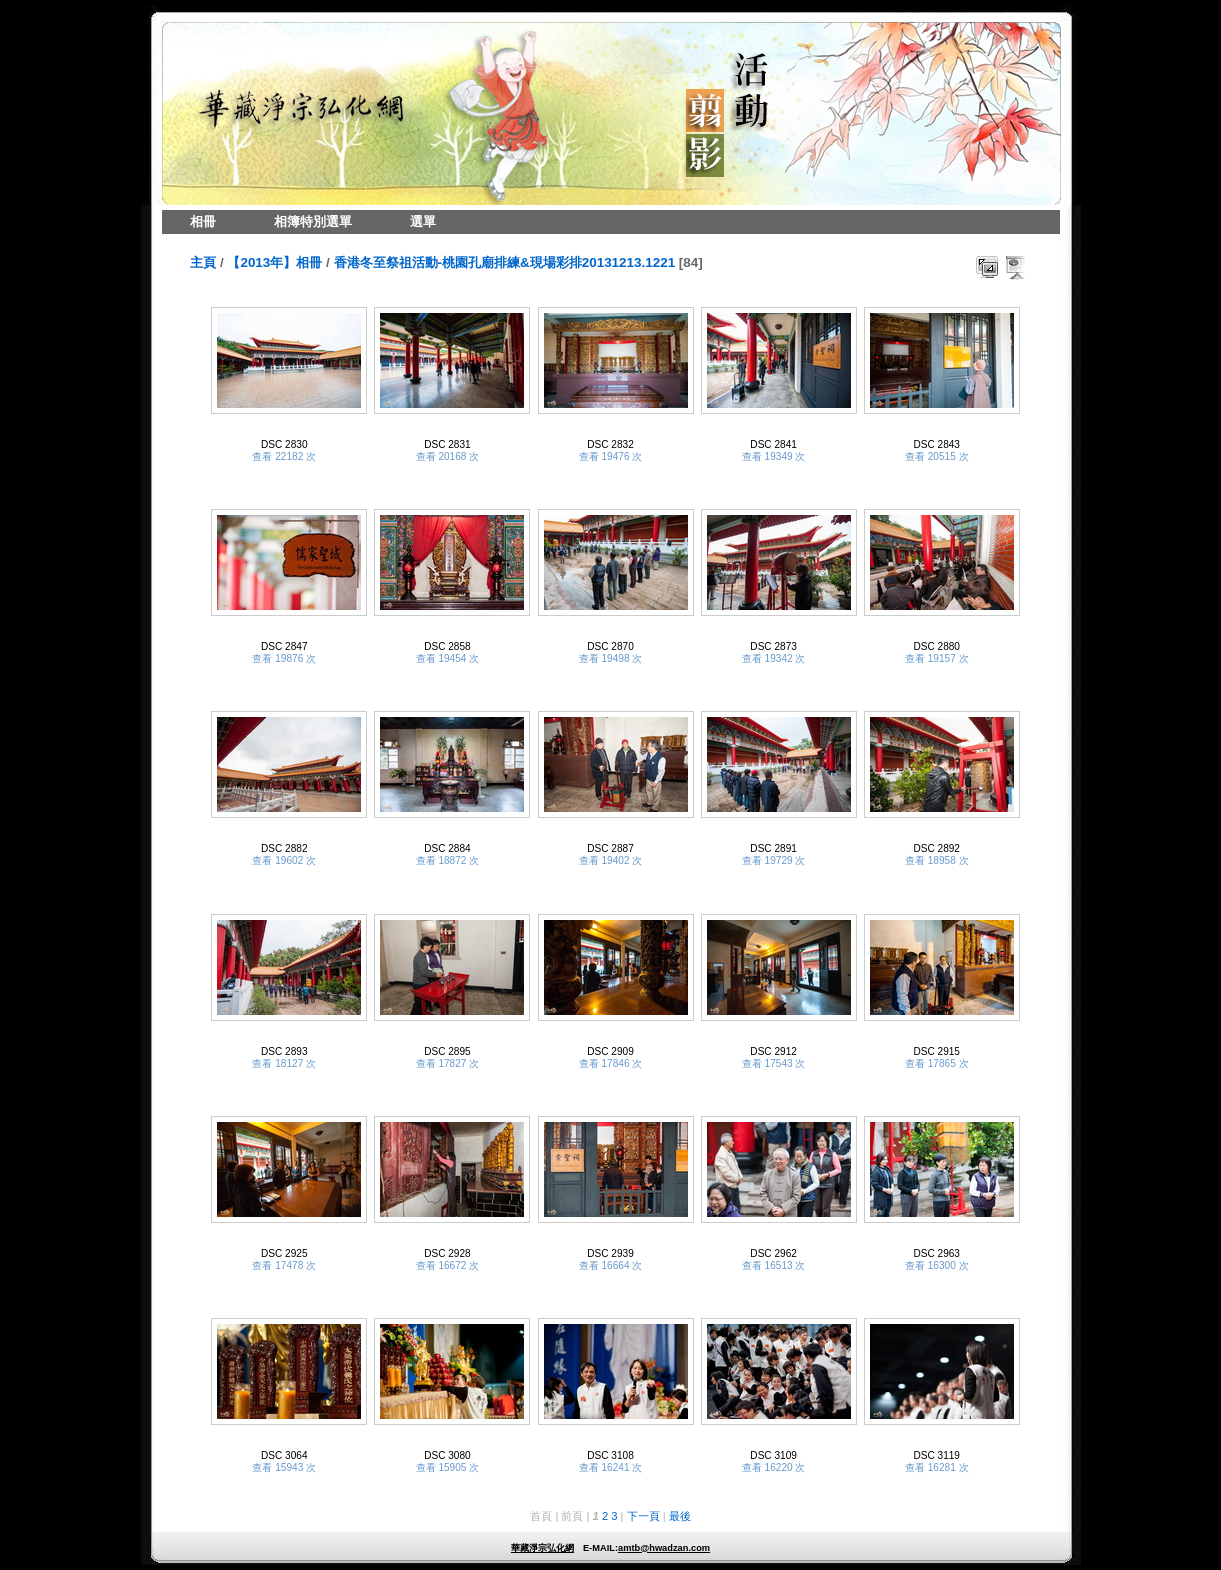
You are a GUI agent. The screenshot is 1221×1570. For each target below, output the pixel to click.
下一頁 (643, 1516)
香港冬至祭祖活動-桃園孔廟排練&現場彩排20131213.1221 (505, 262)
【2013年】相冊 (274, 262)
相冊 (203, 221)
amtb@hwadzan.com (664, 1548)
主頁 (203, 262)
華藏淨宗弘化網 (542, 1548)
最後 (680, 1516)
